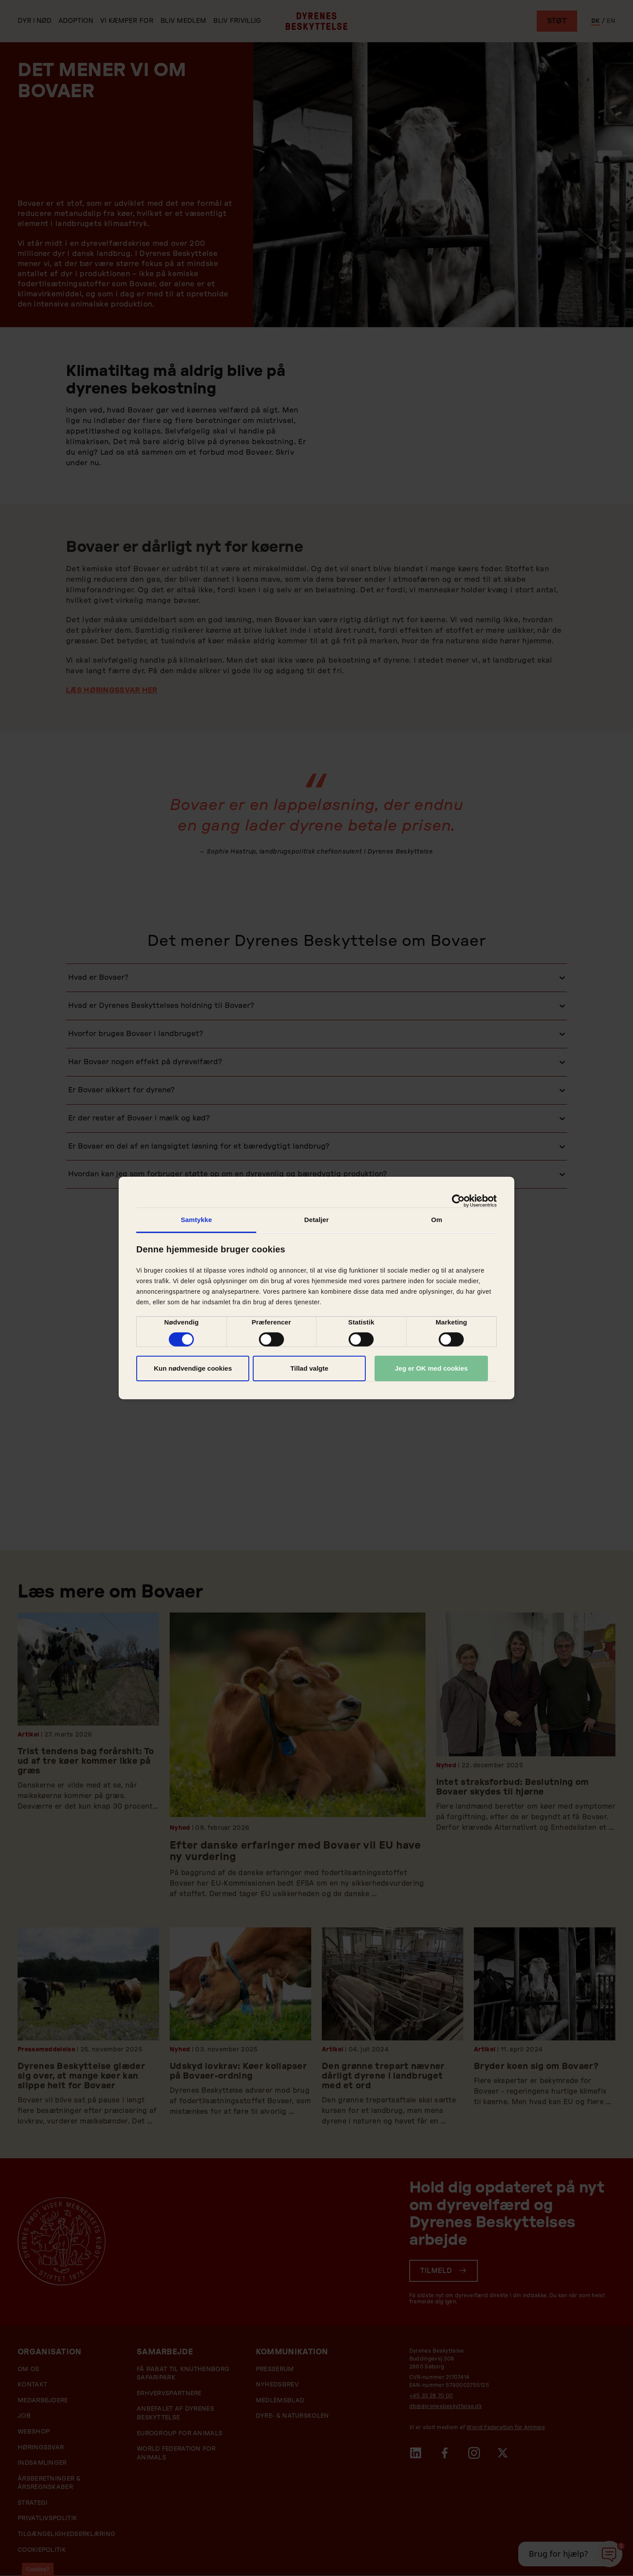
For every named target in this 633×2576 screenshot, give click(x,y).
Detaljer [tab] (316, 1219)
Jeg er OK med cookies (431, 1368)
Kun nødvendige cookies (193, 1368)
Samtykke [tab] (196, 1219)
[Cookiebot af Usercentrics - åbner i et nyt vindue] (458, 1201)
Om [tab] (436, 1219)
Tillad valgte (309, 1368)
